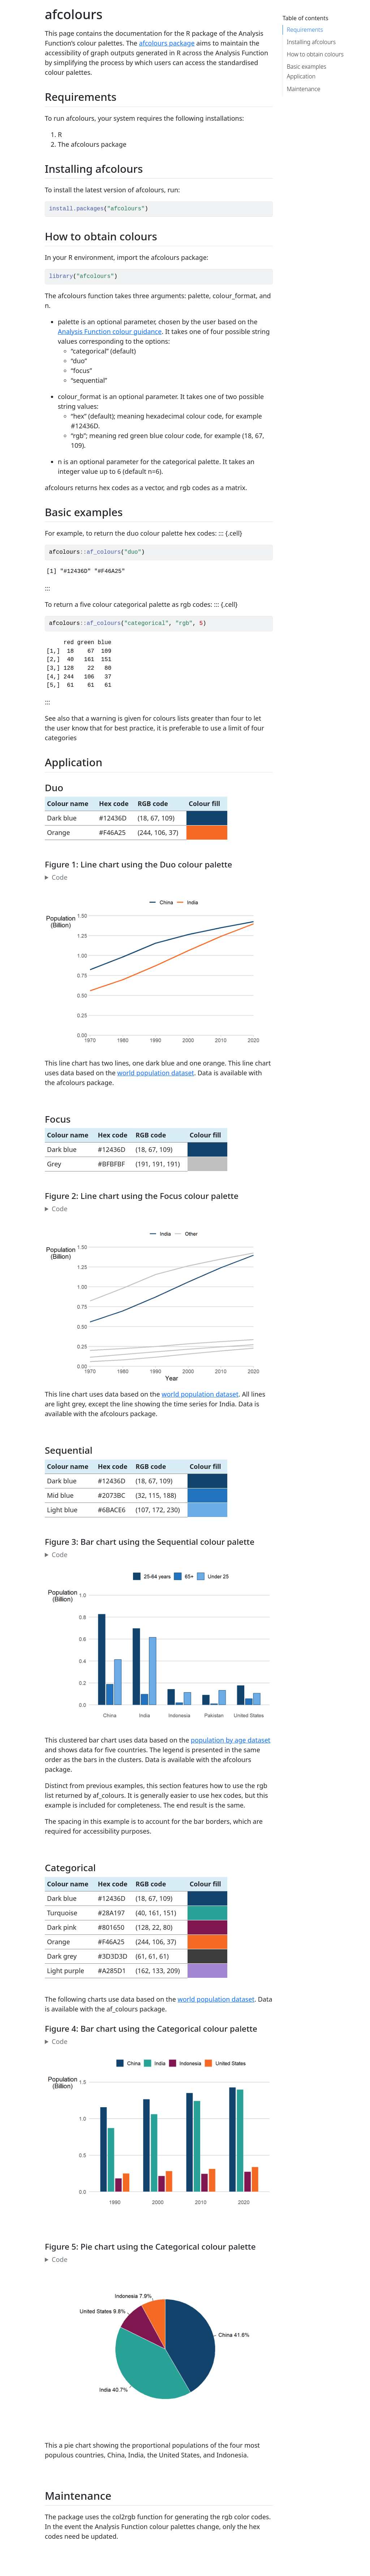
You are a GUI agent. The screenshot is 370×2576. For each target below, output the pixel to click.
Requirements (305, 30)
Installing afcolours (311, 42)
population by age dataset (230, 1740)
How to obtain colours (315, 54)
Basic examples (306, 66)
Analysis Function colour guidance (110, 331)
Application (301, 76)
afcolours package (167, 43)
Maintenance (303, 89)
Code (60, 877)
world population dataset (155, 1072)
